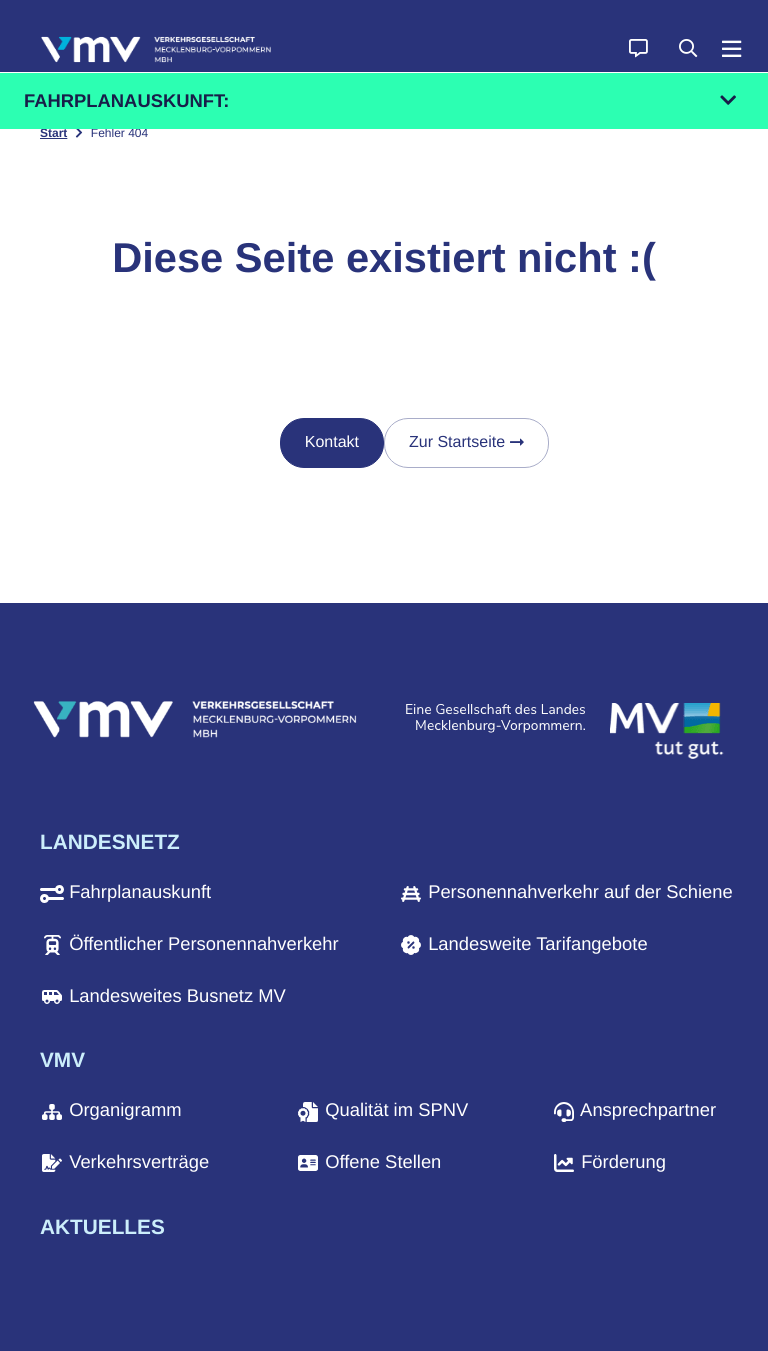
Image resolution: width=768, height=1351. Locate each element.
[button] (638, 50)
